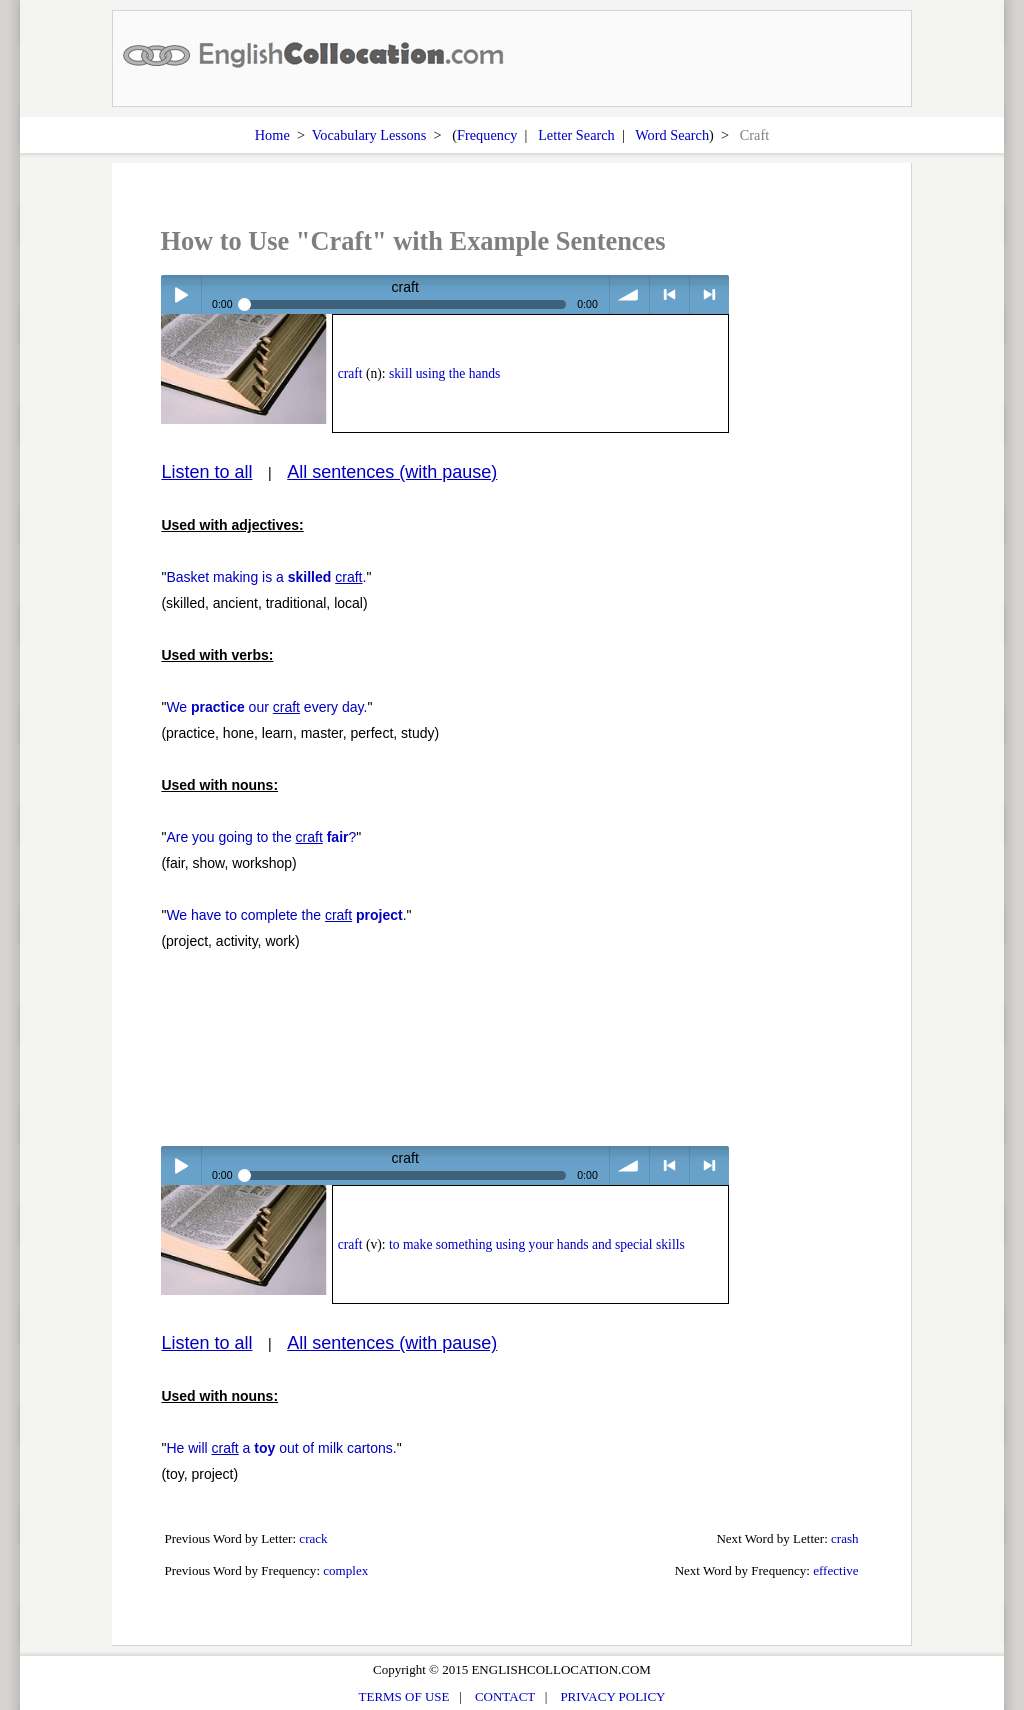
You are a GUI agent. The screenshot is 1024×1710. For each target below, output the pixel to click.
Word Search (672, 135)
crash (845, 1538)
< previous (669, 294)
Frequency (487, 135)
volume (629, 294)
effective (835, 1570)
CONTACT (505, 1696)
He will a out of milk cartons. (281, 1448)
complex (345, 1570)
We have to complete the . (286, 915)
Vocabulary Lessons (369, 135)
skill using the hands (444, 373)
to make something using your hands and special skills (537, 1244)
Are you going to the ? (261, 837)
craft (350, 373)
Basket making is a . (266, 577)
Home (272, 135)
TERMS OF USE (404, 1696)
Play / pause (180, 294)
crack (313, 1538)
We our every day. (266, 707)
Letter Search (576, 135)
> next (709, 294)
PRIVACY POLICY (612, 1696)
